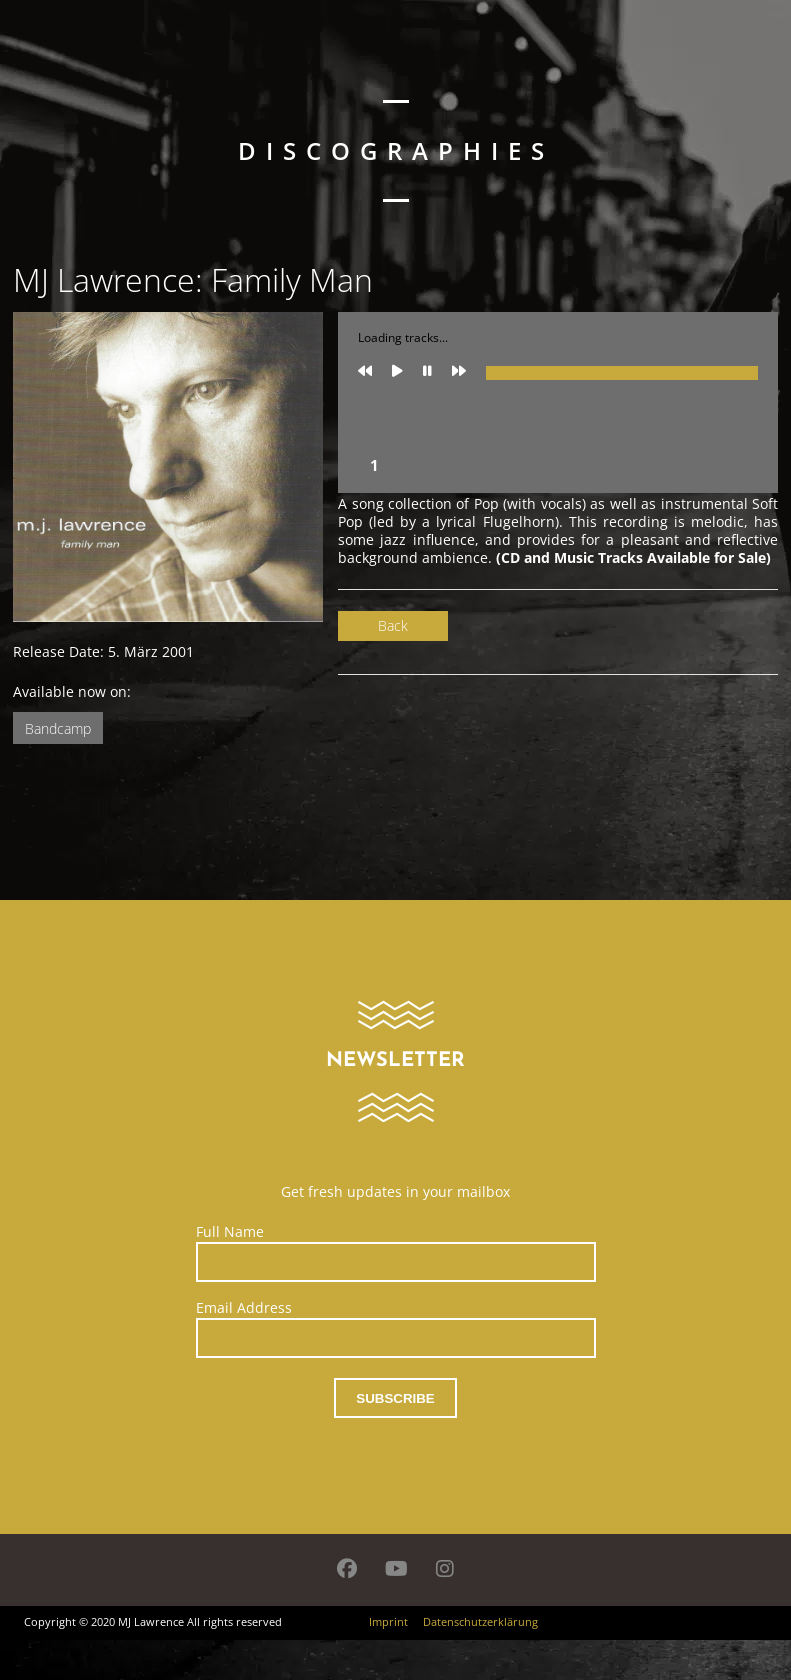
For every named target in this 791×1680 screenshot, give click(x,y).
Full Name (230, 1231)
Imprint (388, 1621)
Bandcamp (58, 728)
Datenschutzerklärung (480, 1621)
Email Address (244, 1307)
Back (393, 625)
